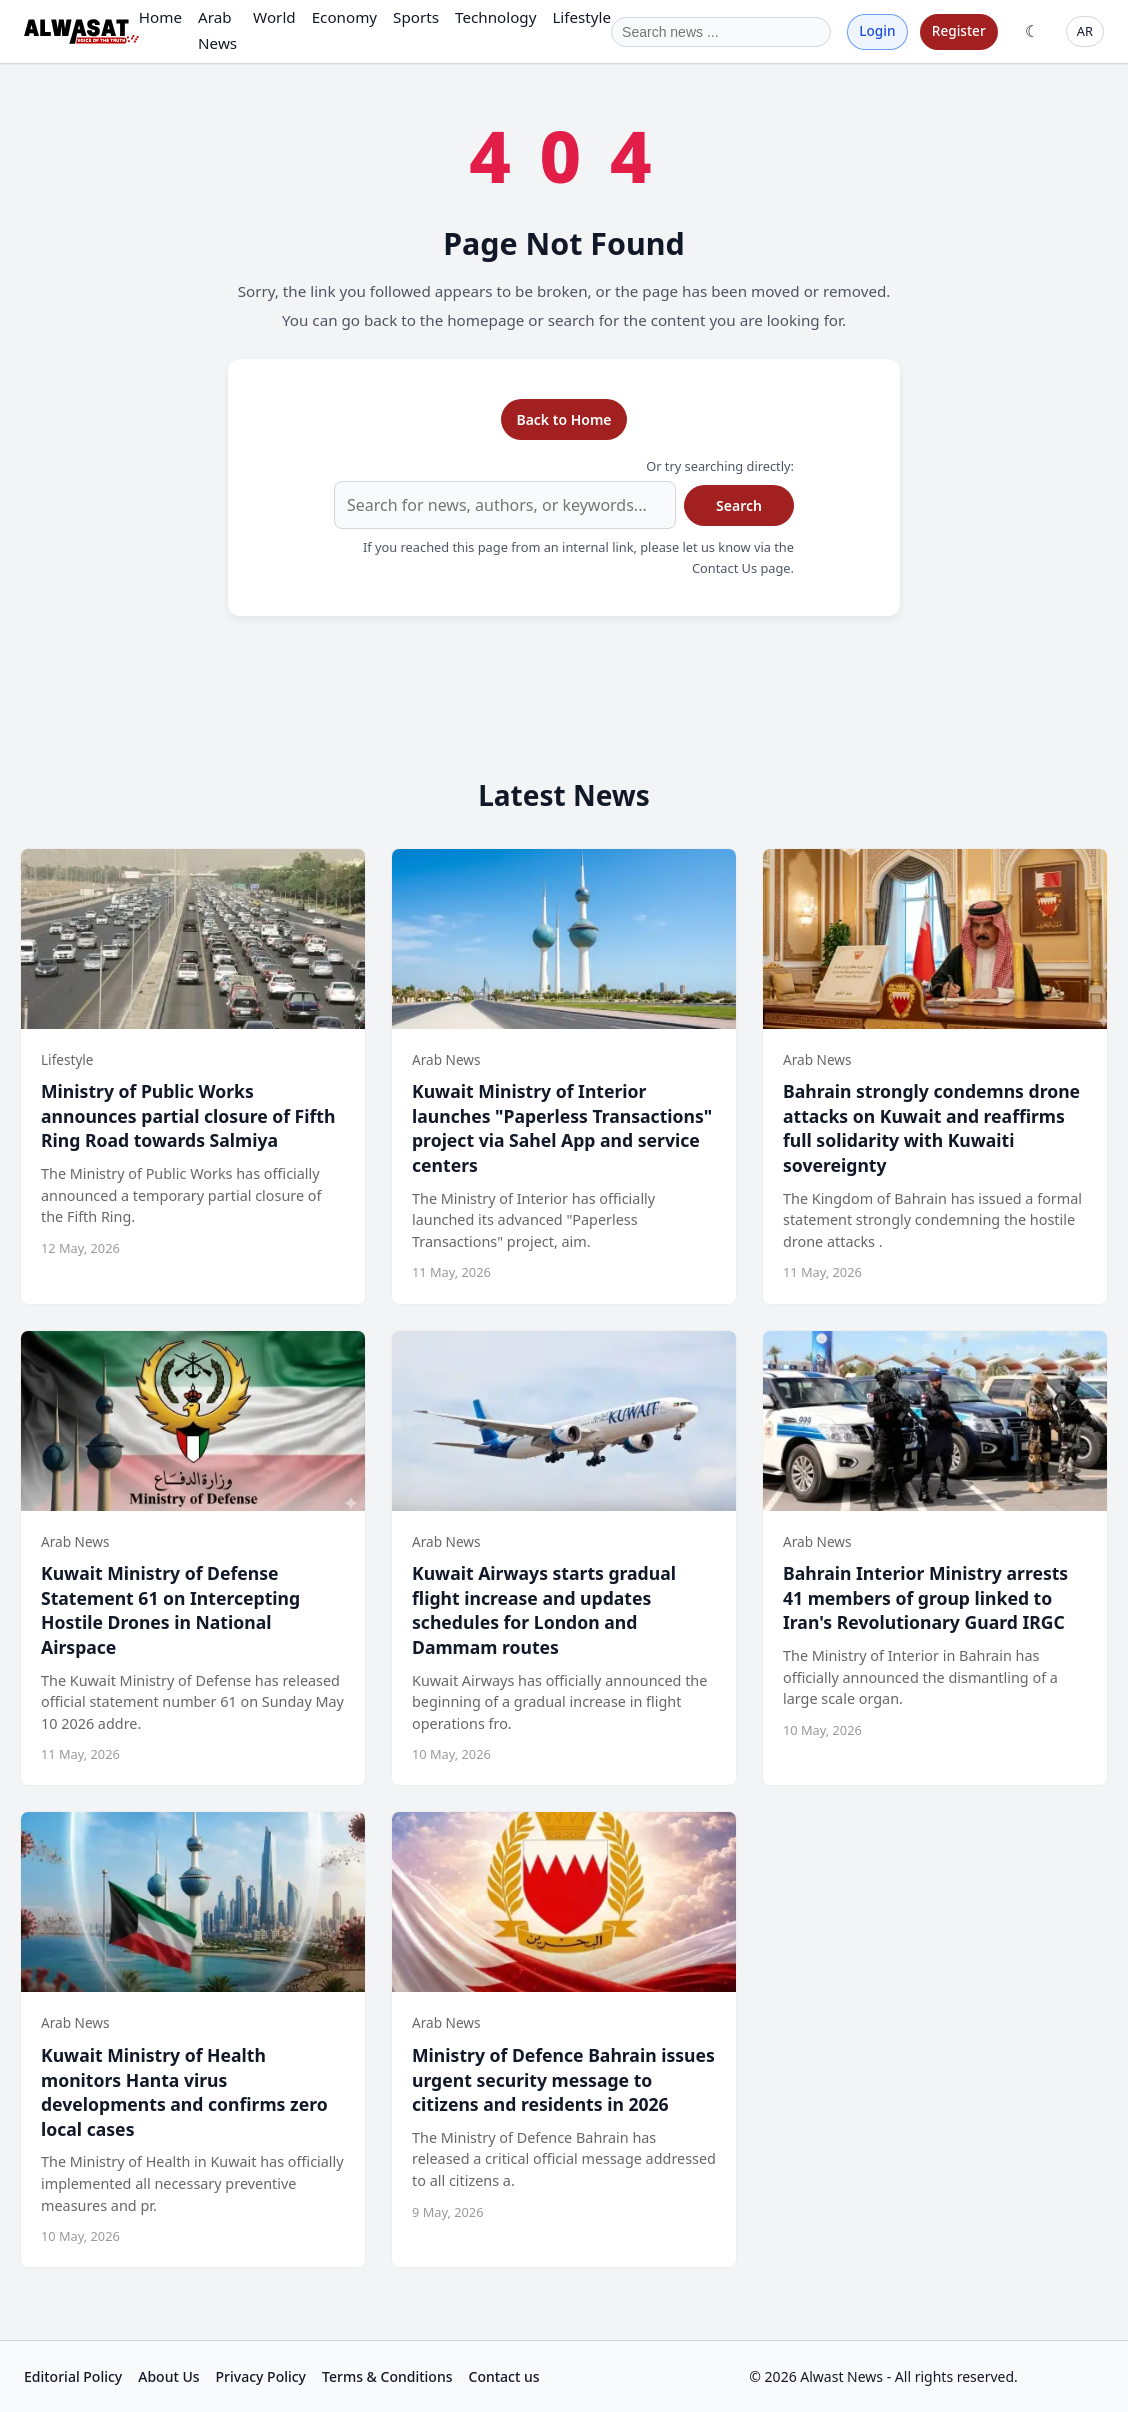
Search (739, 505)
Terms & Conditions (387, 2376)
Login (877, 30)
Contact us (504, 2376)
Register (959, 30)
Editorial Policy (73, 2376)
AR (1085, 31)
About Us (168, 2376)
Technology (495, 17)
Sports (416, 17)
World (274, 17)
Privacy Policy (261, 2376)
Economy (344, 17)
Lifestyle (581, 17)
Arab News (217, 29)
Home (160, 17)
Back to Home (563, 419)
